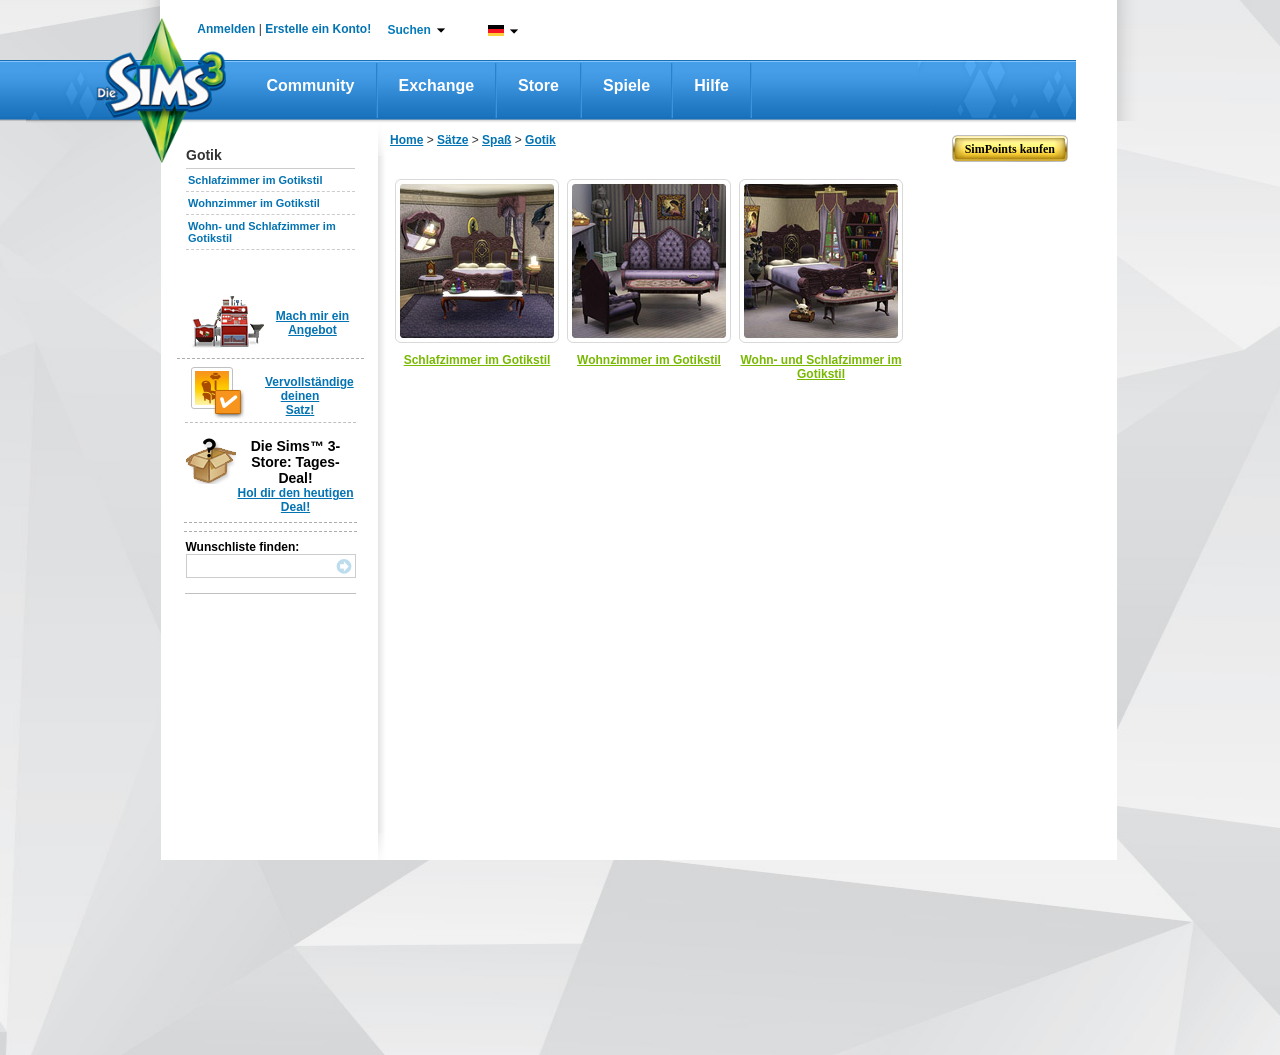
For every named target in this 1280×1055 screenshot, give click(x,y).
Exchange (437, 85)
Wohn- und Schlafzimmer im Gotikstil (820, 367)
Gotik (540, 140)
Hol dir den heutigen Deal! (296, 500)
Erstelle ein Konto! (318, 29)
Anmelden (226, 29)
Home (406, 140)
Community (311, 85)
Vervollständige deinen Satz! (309, 396)
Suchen (409, 30)
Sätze (452, 140)
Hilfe (711, 85)
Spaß (496, 140)
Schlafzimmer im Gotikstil (255, 180)
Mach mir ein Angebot (312, 323)
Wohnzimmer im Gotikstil (254, 203)
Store (538, 85)
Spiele (626, 85)
